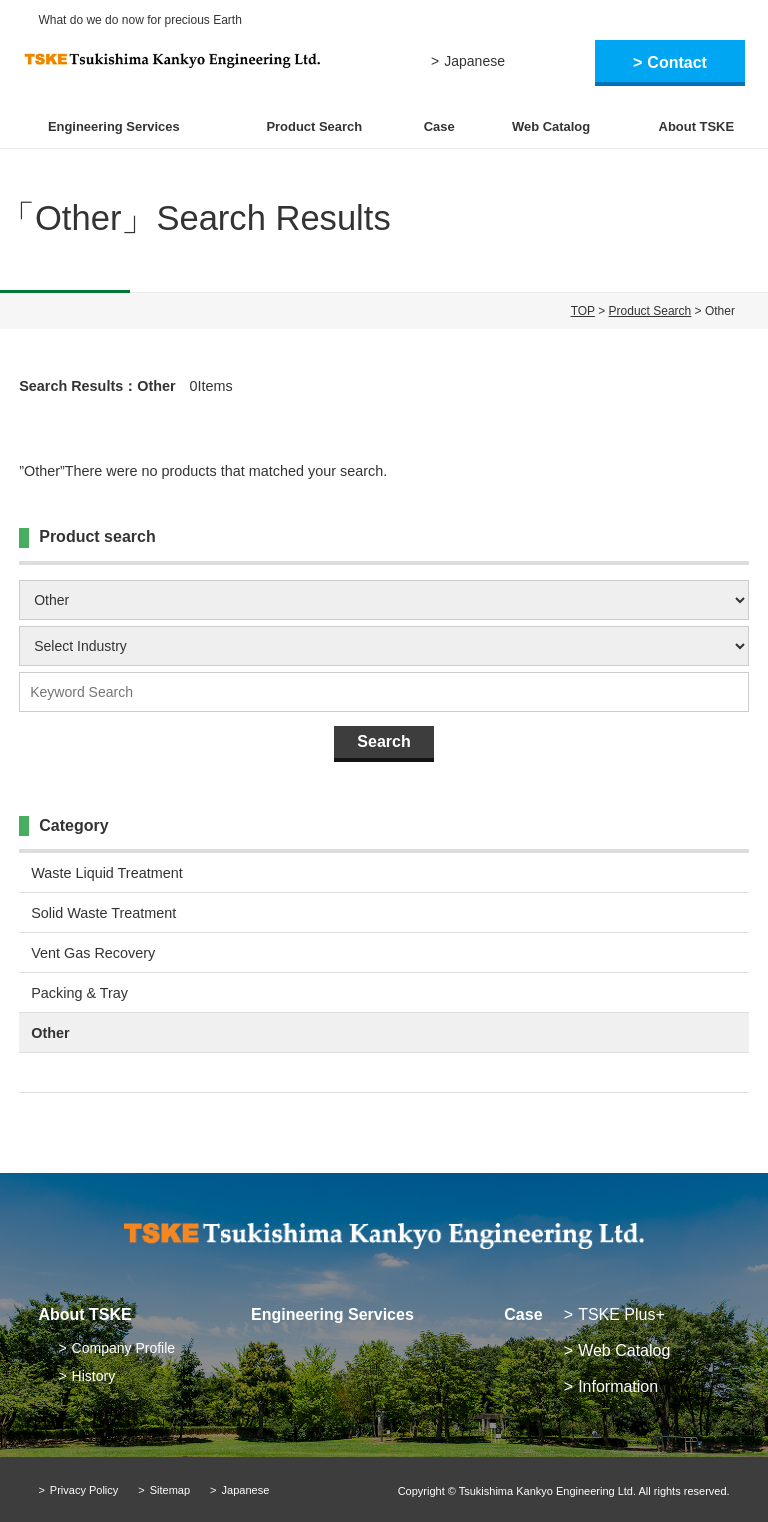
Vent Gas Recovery (93, 953)
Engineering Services (114, 126)
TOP (583, 311)
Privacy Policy (84, 1490)
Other (50, 1033)
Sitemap (170, 1490)
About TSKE (697, 126)
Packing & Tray (79, 993)
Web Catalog (551, 126)
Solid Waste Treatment (103, 913)
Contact (677, 62)
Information (618, 1386)
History (94, 1376)
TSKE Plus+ (621, 1314)
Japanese (474, 61)
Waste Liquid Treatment (106, 873)
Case (439, 126)
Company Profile (124, 1348)
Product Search (314, 126)
